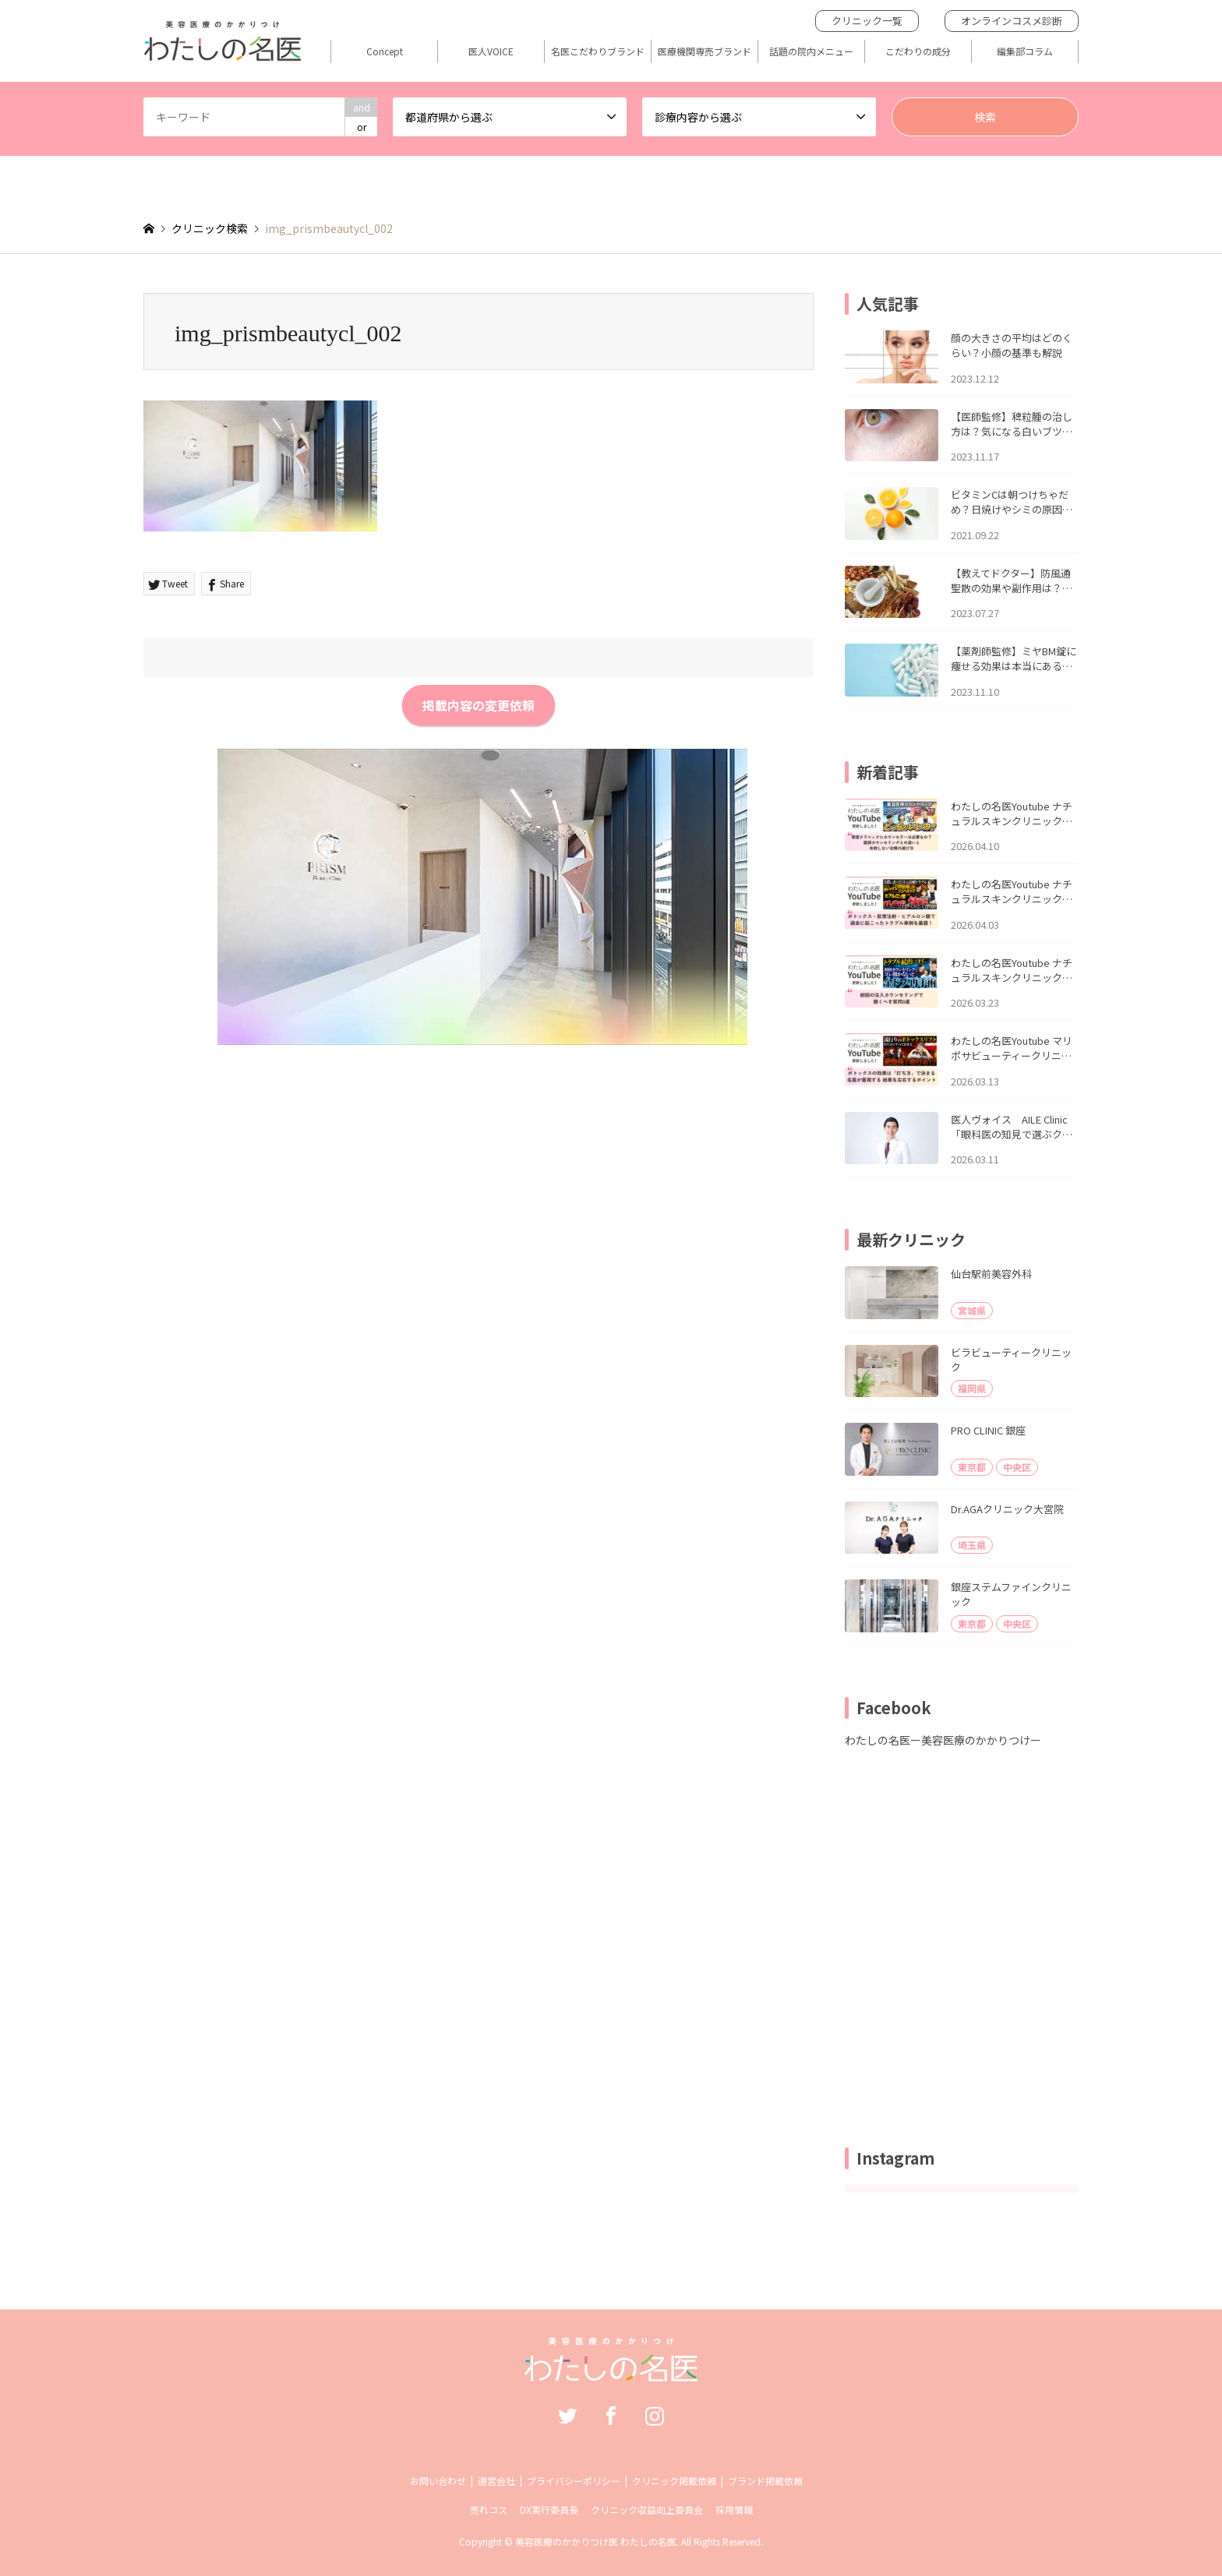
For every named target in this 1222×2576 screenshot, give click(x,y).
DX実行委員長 (549, 2509)
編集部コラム (1025, 51)
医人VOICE (491, 51)
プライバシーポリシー (573, 2480)
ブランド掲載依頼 (765, 2480)
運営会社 (496, 2480)
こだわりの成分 (918, 51)
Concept (384, 51)
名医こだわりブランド (598, 51)
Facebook (611, 2415)
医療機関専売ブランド (704, 51)
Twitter (567, 2415)
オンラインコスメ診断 (1011, 20)
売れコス (488, 2509)
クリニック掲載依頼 (674, 2480)
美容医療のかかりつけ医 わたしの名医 (595, 2541)
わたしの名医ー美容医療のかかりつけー (943, 1740)
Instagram (654, 2415)
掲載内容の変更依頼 (478, 705)
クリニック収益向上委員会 (647, 2509)
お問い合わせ (438, 2480)
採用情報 (734, 2509)
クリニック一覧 (867, 20)
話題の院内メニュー (811, 51)
